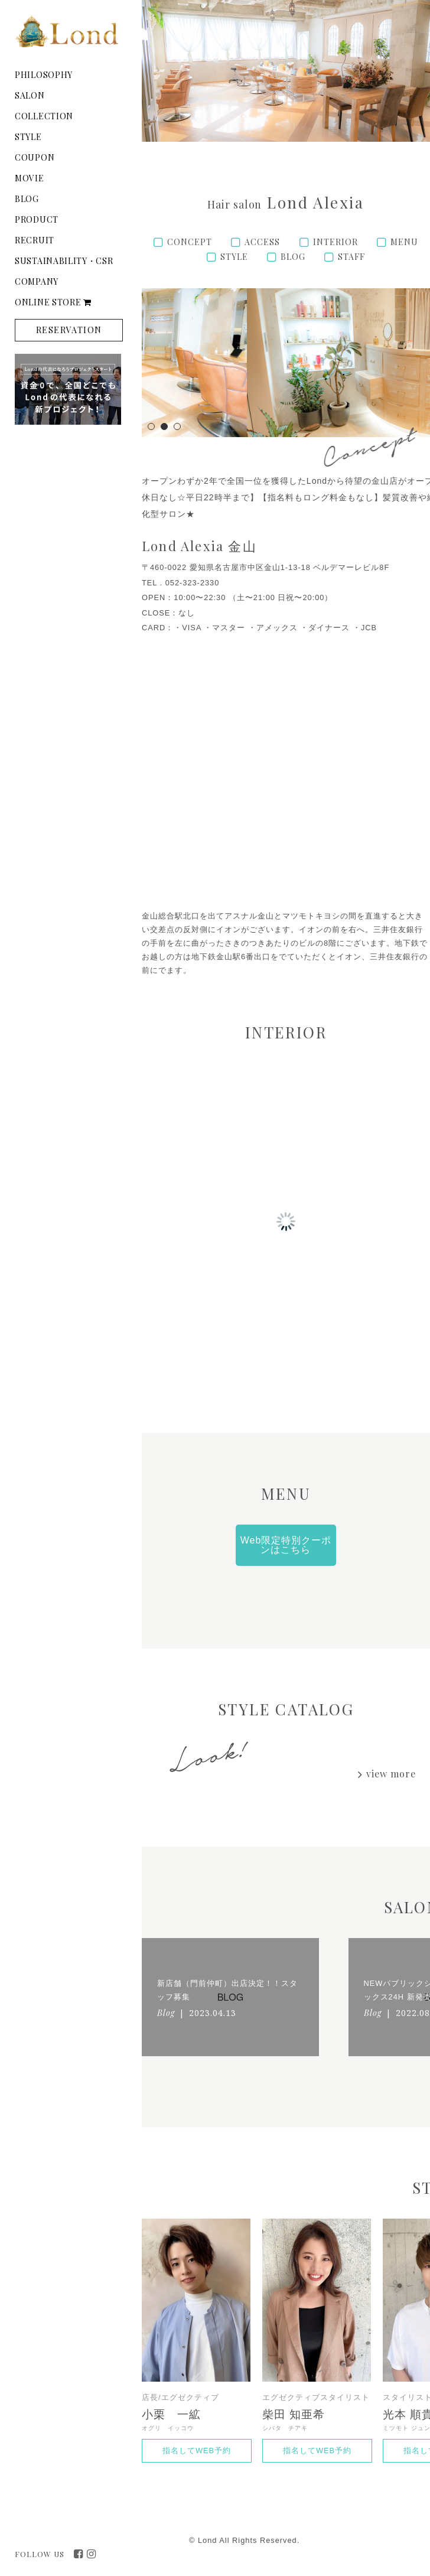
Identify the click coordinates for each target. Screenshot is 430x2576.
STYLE (28, 136)
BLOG (27, 198)
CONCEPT (189, 241)
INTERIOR (335, 241)
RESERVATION (69, 330)
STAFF (351, 256)
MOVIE (29, 178)
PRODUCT (36, 219)
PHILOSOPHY (44, 74)
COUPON (34, 157)
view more (391, 1773)
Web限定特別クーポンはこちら (286, 1545)
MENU (404, 241)
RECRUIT (34, 240)
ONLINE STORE (53, 302)
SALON (30, 95)
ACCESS (262, 241)
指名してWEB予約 (196, 2450)
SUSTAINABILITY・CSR (64, 260)
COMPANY (36, 281)
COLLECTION (44, 116)
